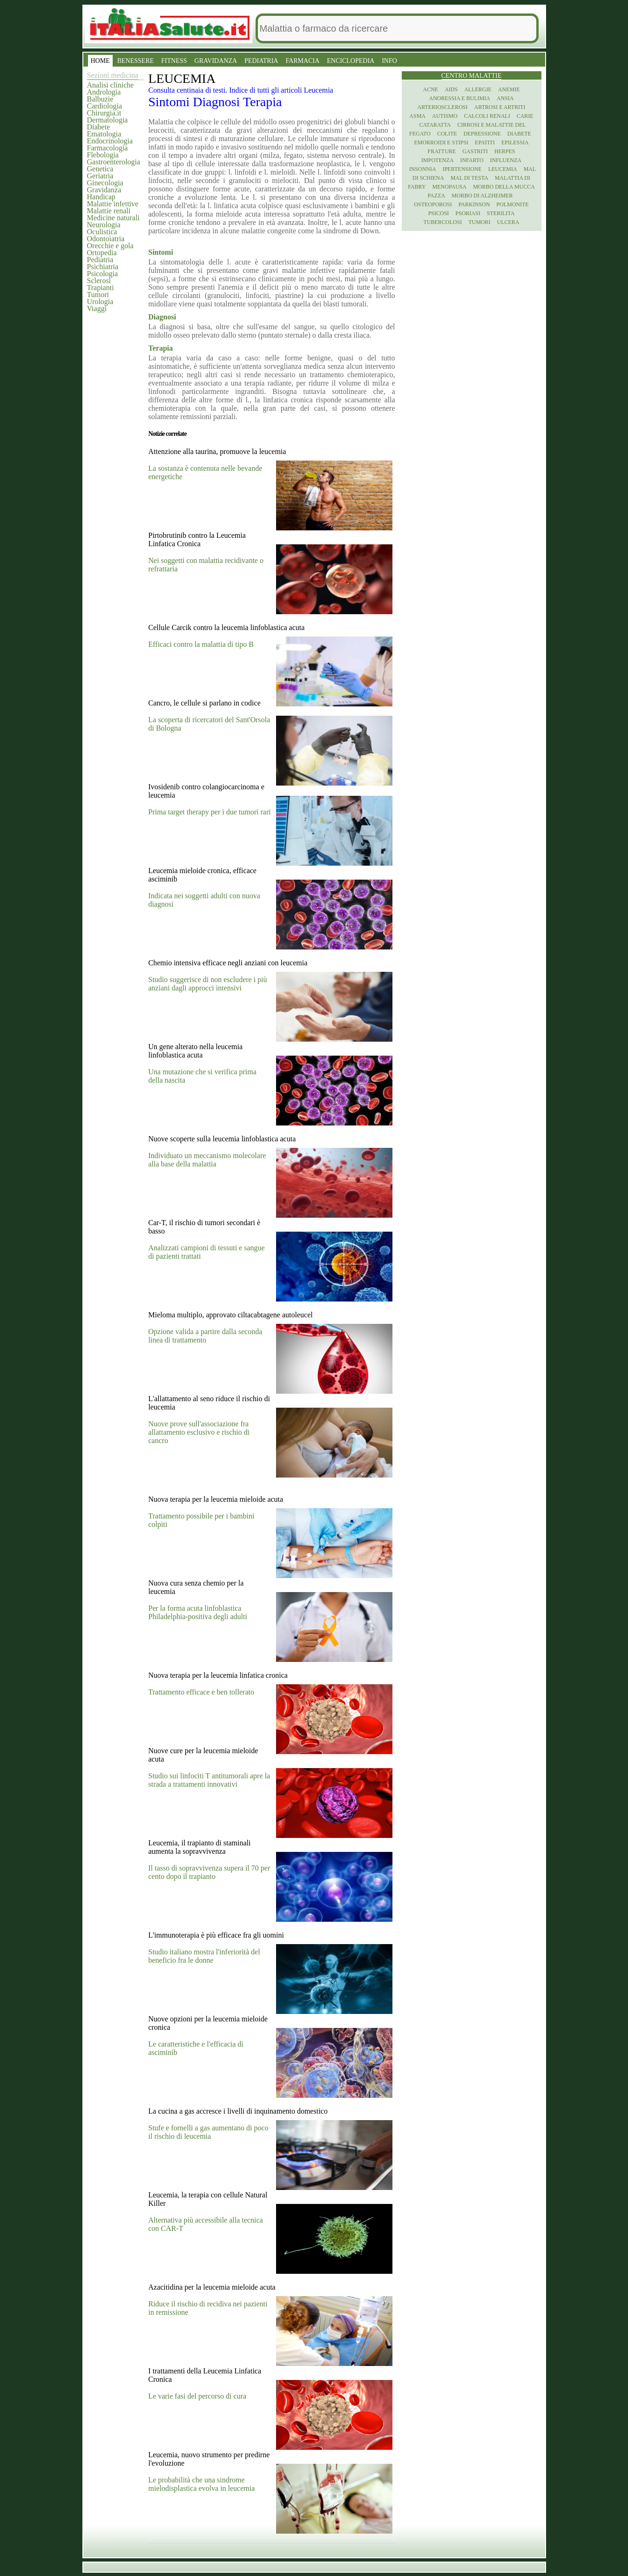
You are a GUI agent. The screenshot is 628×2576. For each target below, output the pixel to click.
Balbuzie (100, 99)
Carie (525, 116)
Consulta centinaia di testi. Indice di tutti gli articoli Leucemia (241, 90)
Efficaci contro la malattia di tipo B (201, 644)
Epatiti (485, 142)
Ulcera (508, 222)
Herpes (504, 151)
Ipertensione (462, 169)
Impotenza (437, 160)
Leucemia (502, 169)
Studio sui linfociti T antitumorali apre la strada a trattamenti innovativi (209, 1780)
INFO (389, 60)
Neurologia (104, 225)
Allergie (478, 89)
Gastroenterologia (114, 162)
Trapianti (100, 287)
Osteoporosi (433, 204)
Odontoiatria (106, 239)
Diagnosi (218, 102)
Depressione (482, 133)
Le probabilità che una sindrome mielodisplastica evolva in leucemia (202, 2484)
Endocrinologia (110, 141)
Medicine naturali (113, 218)
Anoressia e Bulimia (459, 98)
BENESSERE (135, 60)
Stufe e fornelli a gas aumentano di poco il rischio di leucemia (209, 2132)
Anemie (509, 89)
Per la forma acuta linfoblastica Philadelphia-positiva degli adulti (198, 1612)
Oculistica (102, 232)
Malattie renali (109, 211)
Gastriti (475, 151)
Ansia (505, 98)
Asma (417, 116)
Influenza (505, 160)
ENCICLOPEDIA (350, 60)
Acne (430, 89)
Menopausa (449, 186)
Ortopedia (102, 253)
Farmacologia (107, 148)
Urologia (100, 301)
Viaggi (97, 308)
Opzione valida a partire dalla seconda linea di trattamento (206, 1336)
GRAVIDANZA (216, 60)
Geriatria (100, 176)
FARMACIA (302, 60)
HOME (100, 60)
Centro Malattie (471, 75)
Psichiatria (103, 267)
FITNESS (174, 60)
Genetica (100, 169)
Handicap (101, 197)
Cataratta (435, 125)
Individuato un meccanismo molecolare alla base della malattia (207, 1160)
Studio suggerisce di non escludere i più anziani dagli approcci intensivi (208, 984)
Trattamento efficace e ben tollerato (201, 1692)
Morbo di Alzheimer (482, 195)
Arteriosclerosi (443, 107)
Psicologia (102, 274)
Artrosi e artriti (500, 107)
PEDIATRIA (261, 60)
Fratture (441, 151)
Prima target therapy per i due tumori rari (210, 812)
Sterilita (501, 213)
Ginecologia (105, 183)
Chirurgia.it (104, 113)
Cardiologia (104, 106)
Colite (447, 133)
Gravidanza (104, 190)
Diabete (98, 127)
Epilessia (515, 142)
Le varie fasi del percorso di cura (198, 2396)
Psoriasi (467, 213)
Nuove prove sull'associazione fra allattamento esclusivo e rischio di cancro (199, 1432)
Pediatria (100, 260)
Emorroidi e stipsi (441, 142)
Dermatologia (107, 120)
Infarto (471, 160)
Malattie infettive (113, 204)
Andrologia (104, 92)
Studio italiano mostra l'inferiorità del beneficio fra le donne (204, 1956)
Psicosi (438, 213)
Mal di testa (469, 178)
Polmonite (512, 204)
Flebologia (103, 155)
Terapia (262, 102)
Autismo (445, 116)
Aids (451, 89)
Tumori (98, 294)
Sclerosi (99, 281)
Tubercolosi (442, 222)
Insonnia (422, 169)
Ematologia (104, 134)
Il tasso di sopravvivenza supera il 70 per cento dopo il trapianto (209, 1872)
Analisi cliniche (110, 85)
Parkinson (474, 204)
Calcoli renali (487, 116)
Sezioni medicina (113, 75)
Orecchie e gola (110, 246)
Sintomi (171, 102)
